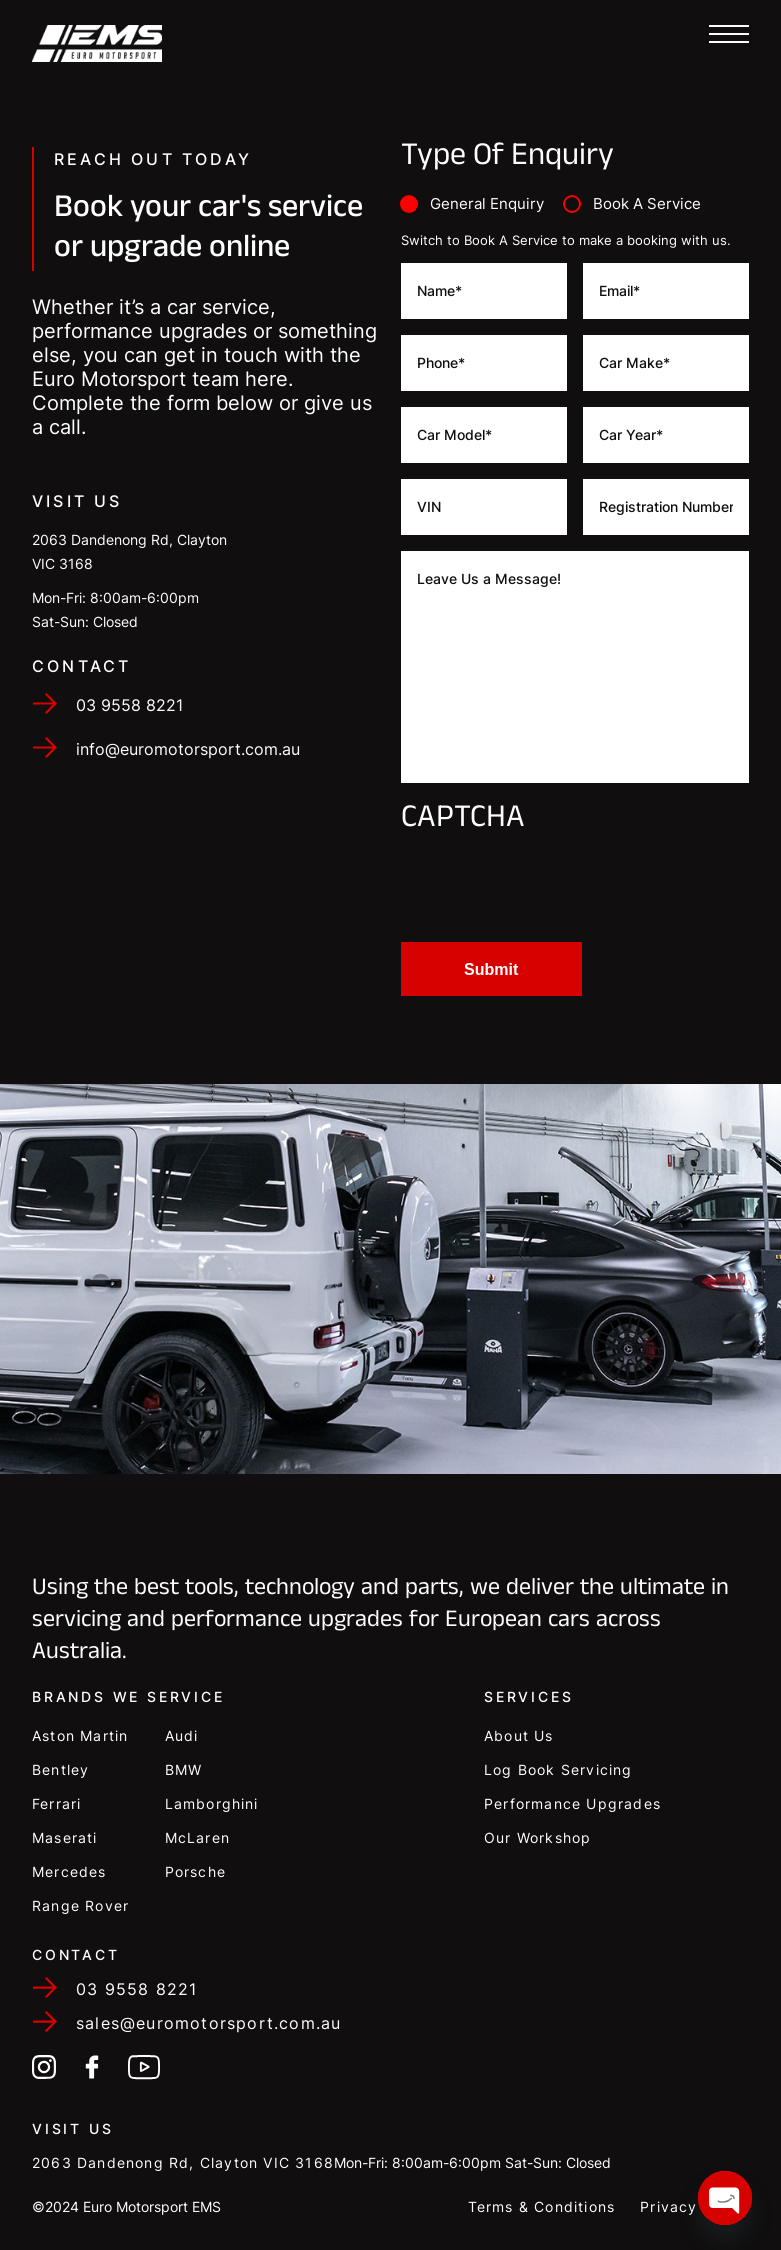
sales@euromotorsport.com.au (208, 2023)
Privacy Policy (694, 2206)
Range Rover (80, 1905)
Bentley (60, 1769)
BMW (184, 1769)
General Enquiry (487, 203)
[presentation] (553, 888)
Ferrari (56, 1803)
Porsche (195, 1871)
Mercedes (69, 1871)
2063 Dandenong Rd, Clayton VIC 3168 (183, 2162)
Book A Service (647, 203)
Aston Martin (80, 1735)
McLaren (197, 1837)
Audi (182, 1735)
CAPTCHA (463, 821)
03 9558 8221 (129, 781)
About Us (519, 1735)
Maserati (65, 1837)
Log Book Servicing (558, 1769)
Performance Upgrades (572, 1803)
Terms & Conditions (542, 2206)
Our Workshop (537, 1837)
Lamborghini (212, 1803)
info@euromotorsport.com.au (188, 825)
